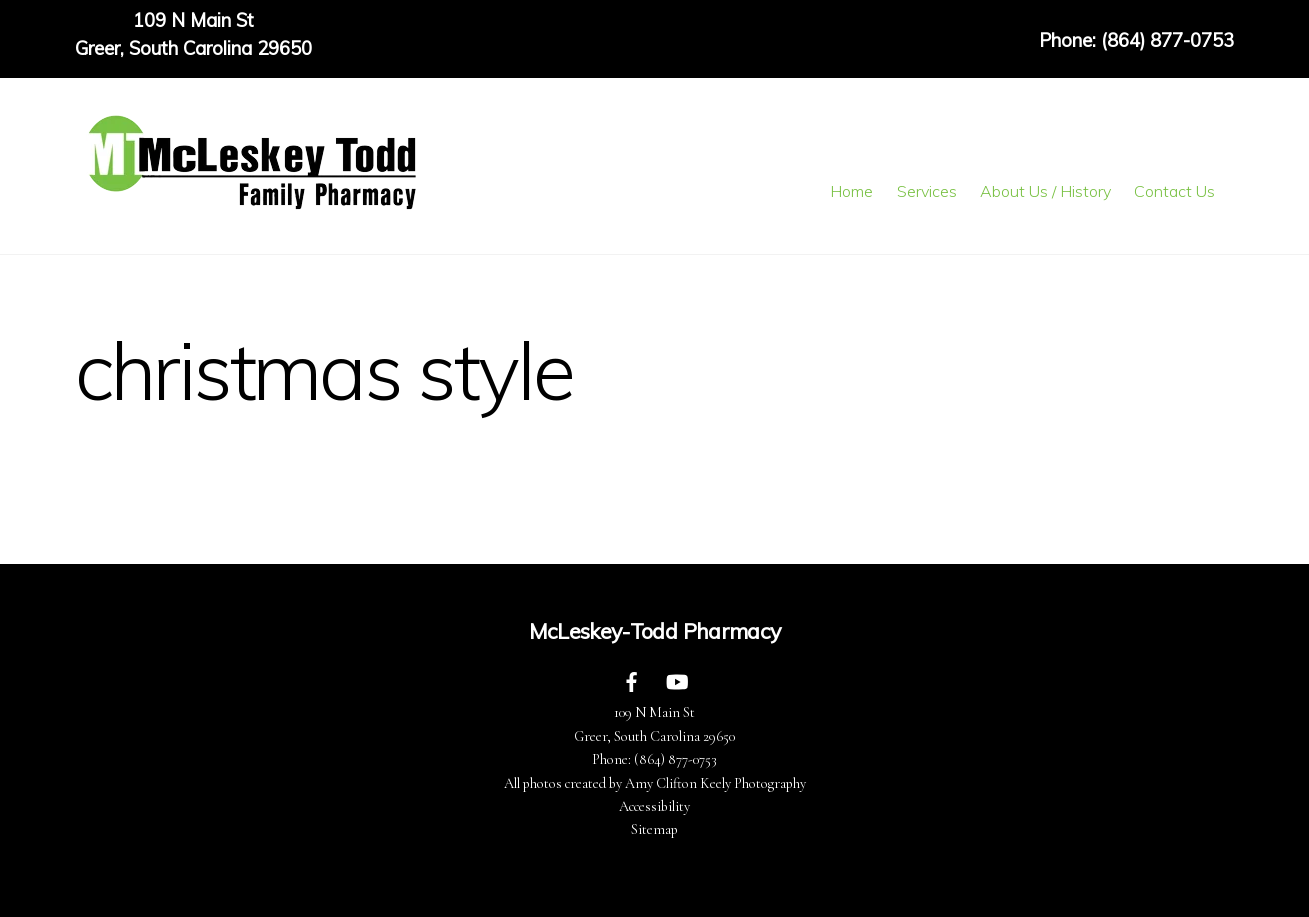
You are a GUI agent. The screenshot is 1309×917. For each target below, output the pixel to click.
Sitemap (654, 829)
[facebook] (632, 680)
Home (851, 191)
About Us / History (1045, 191)
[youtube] (677, 680)
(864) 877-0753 (675, 759)
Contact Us (1174, 191)
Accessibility (654, 806)
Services (927, 191)
